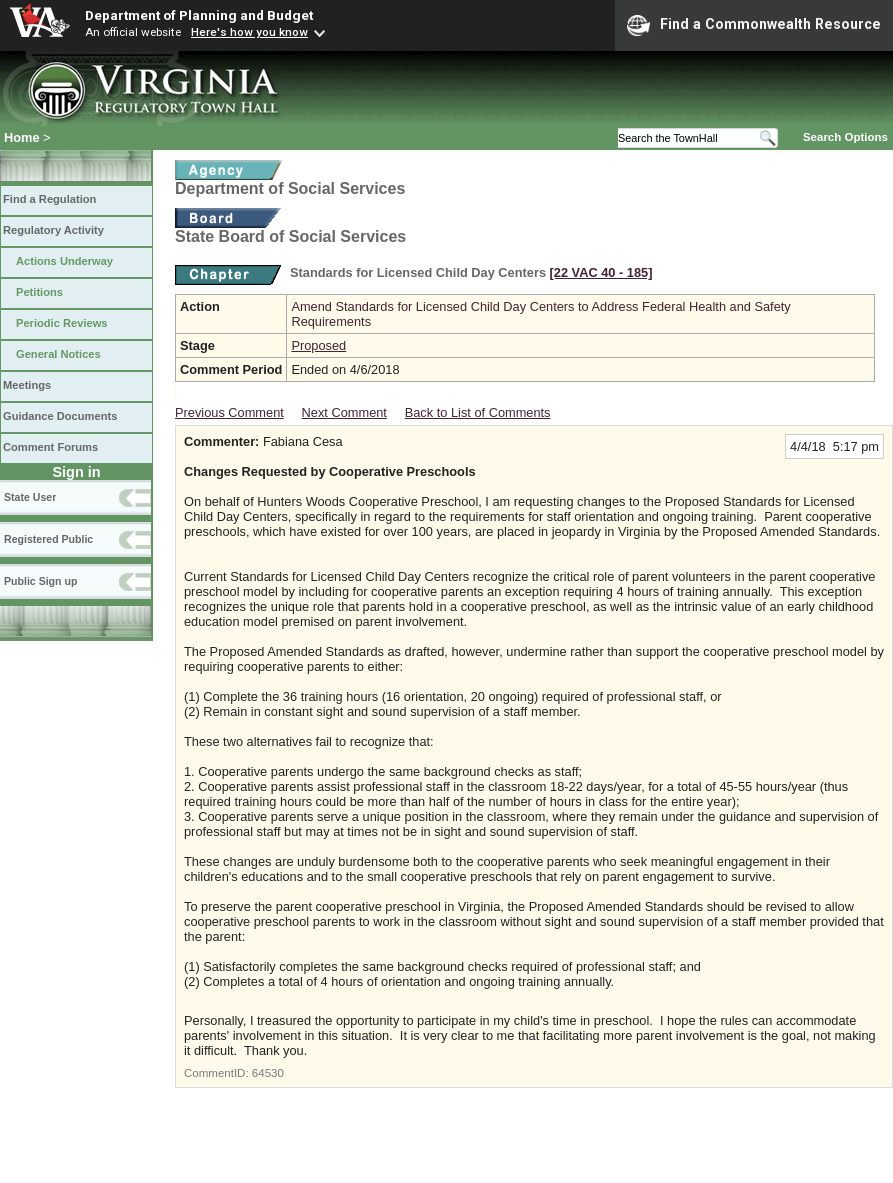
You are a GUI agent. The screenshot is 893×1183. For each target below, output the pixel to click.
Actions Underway (64, 261)
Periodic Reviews (62, 323)
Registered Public (48, 539)
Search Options (845, 137)
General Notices (58, 354)
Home (22, 137)
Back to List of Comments (478, 412)
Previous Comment (229, 412)
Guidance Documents (60, 416)
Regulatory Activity (53, 230)
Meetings (27, 385)
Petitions (39, 292)
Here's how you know (249, 32)
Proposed (318, 345)
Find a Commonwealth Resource (754, 25)
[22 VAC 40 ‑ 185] (601, 272)
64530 (268, 1073)
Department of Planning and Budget (199, 15)
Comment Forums (50, 447)
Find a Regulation (49, 199)
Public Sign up (40, 581)
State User (30, 497)
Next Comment (344, 412)
